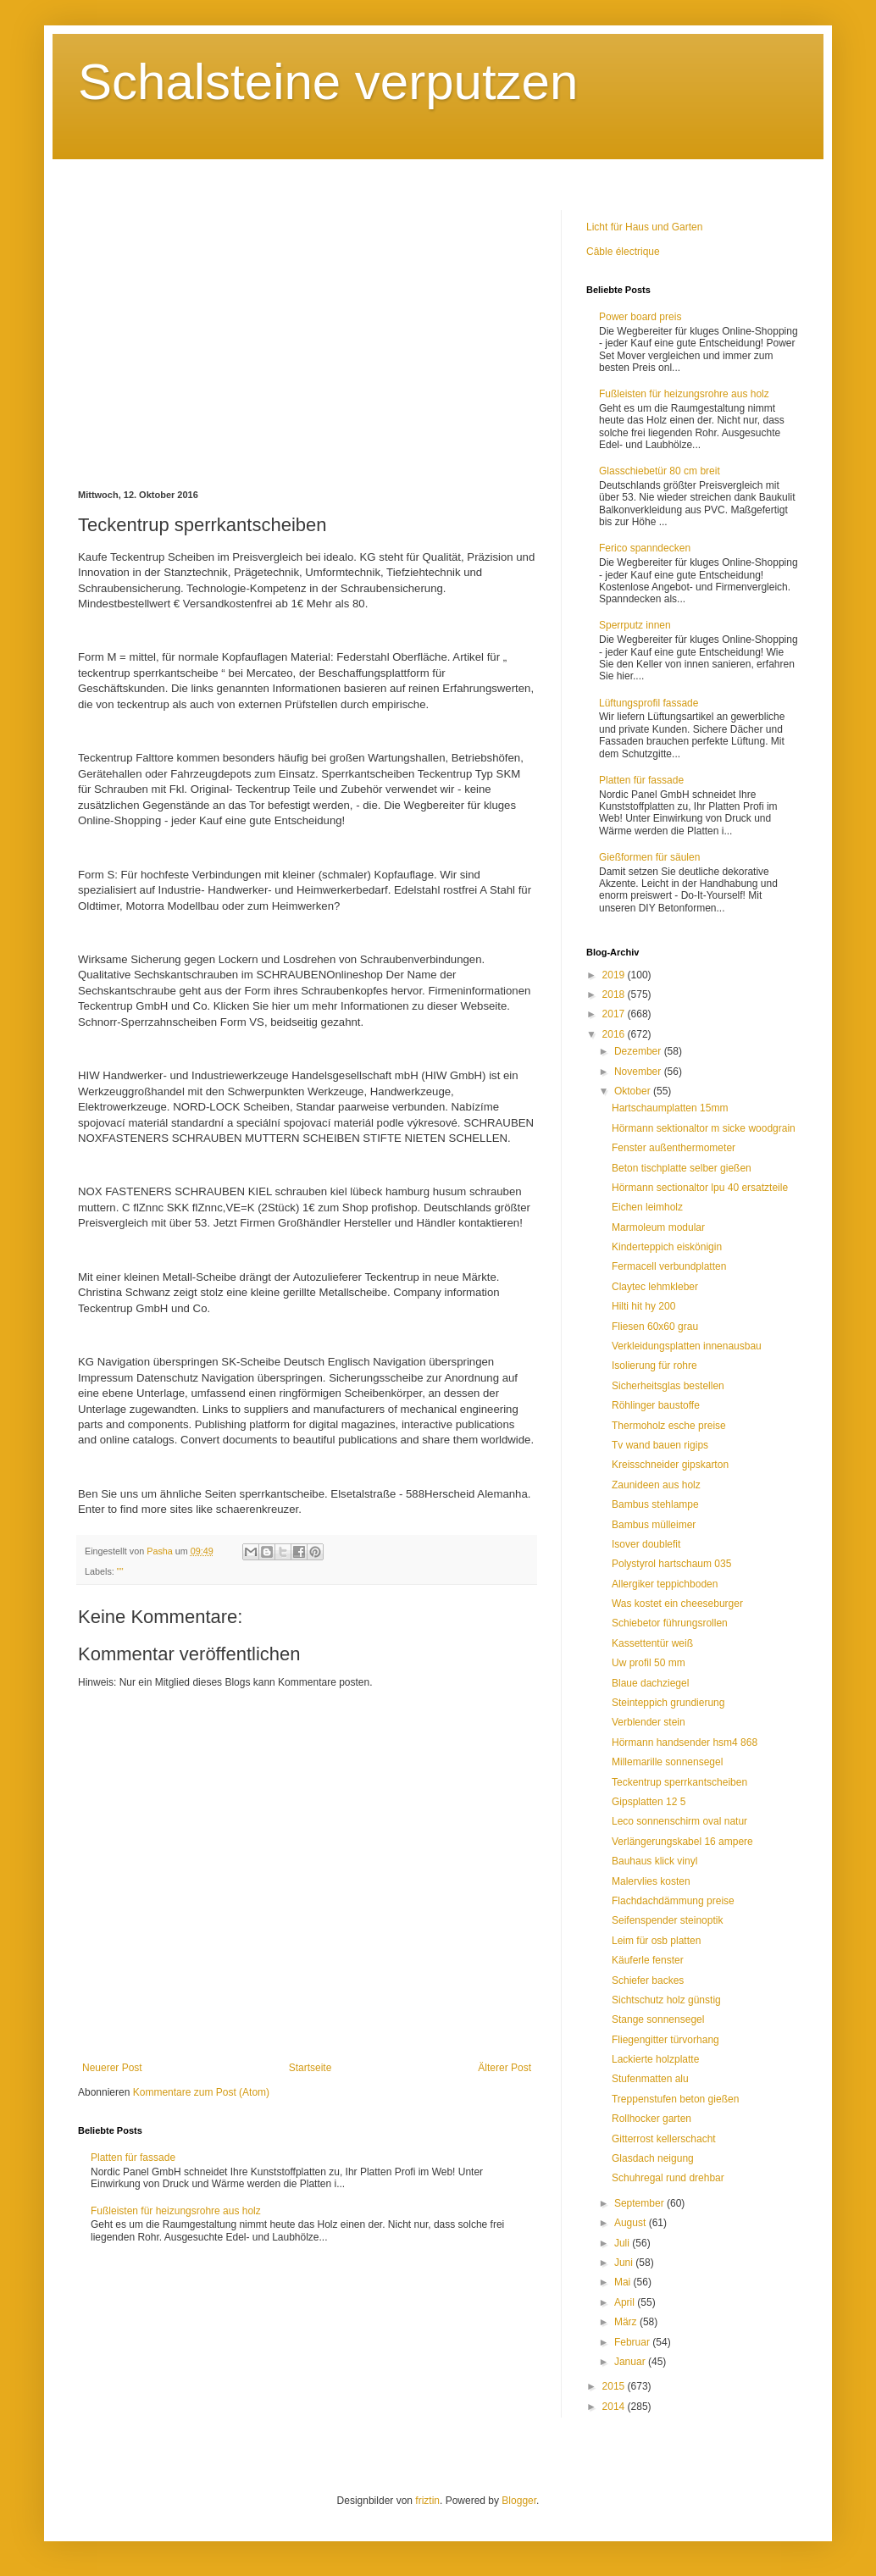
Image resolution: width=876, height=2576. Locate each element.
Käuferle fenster (648, 1960)
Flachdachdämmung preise (673, 1901)
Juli (623, 2243)
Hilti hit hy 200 (643, 1306)
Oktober (633, 1091)
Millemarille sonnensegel (667, 1762)
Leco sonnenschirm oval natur (679, 1821)
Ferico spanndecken (644, 548)
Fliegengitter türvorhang (665, 2040)
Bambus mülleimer (654, 1525)
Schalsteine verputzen (328, 81)
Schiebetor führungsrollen (670, 1623)
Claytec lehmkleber (655, 1287)
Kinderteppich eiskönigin (667, 1247)
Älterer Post (504, 2068)
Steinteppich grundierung (668, 1703)
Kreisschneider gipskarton (670, 1465)
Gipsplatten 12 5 (648, 1802)
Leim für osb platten (656, 1941)
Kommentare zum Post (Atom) (201, 2092)
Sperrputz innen (635, 625)
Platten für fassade (133, 2157)
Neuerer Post (112, 2068)
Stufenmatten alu (650, 2079)
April (625, 2302)
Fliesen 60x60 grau (655, 1326)
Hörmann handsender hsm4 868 (684, 1742)
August (631, 2223)
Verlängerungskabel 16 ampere (682, 1842)
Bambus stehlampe (655, 1504)
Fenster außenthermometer (673, 1148)
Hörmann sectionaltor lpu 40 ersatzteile (700, 1188)
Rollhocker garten (651, 2119)
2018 (615, 994)
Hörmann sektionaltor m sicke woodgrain (704, 1128)
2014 (615, 2407)
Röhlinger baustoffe (656, 1405)
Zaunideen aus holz (656, 1485)
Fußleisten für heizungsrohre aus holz (176, 2211)
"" (120, 1571)
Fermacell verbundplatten (669, 1266)
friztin (427, 2501)
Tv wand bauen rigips (660, 1445)
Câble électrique (623, 252)
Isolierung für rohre (654, 1365)
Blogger (519, 2501)
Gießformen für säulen (649, 857)
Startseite (310, 2068)
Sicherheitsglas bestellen (668, 1386)
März (627, 2322)
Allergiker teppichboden (665, 1584)
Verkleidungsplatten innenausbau (687, 1346)
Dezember (639, 1051)
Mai (624, 2282)
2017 (615, 1014)
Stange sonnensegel (658, 2019)
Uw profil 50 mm (648, 1663)
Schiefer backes (648, 1980)
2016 (615, 1034)
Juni (624, 2263)
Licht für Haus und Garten (644, 227)
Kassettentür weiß (652, 1643)
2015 (615, 2386)
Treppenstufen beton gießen (675, 2099)
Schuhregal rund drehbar (668, 2178)
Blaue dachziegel (650, 1683)
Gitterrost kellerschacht (664, 2139)
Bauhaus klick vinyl (654, 1861)
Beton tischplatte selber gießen (681, 1168)
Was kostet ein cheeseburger (677, 1603)
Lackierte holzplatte (655, 2059)
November (639, 1071)
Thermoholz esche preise (669, 1426)
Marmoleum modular (658, 1227)
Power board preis (640, 317)
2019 (615, 975)
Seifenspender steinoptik (667, 1920)
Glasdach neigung (653, 2158)
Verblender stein (648, 1722)
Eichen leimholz (647, 1207)
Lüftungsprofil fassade (648, 703)
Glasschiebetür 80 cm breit (659, 471)
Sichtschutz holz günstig (666, 2000)
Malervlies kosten (651, 1881)
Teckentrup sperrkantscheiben (679, 1782)
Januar (631, 2362)
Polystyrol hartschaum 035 (671, 1564)
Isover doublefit (646, 1544)
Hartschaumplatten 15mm (670, 1108)
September (640, 2203)
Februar (633, 2342)
